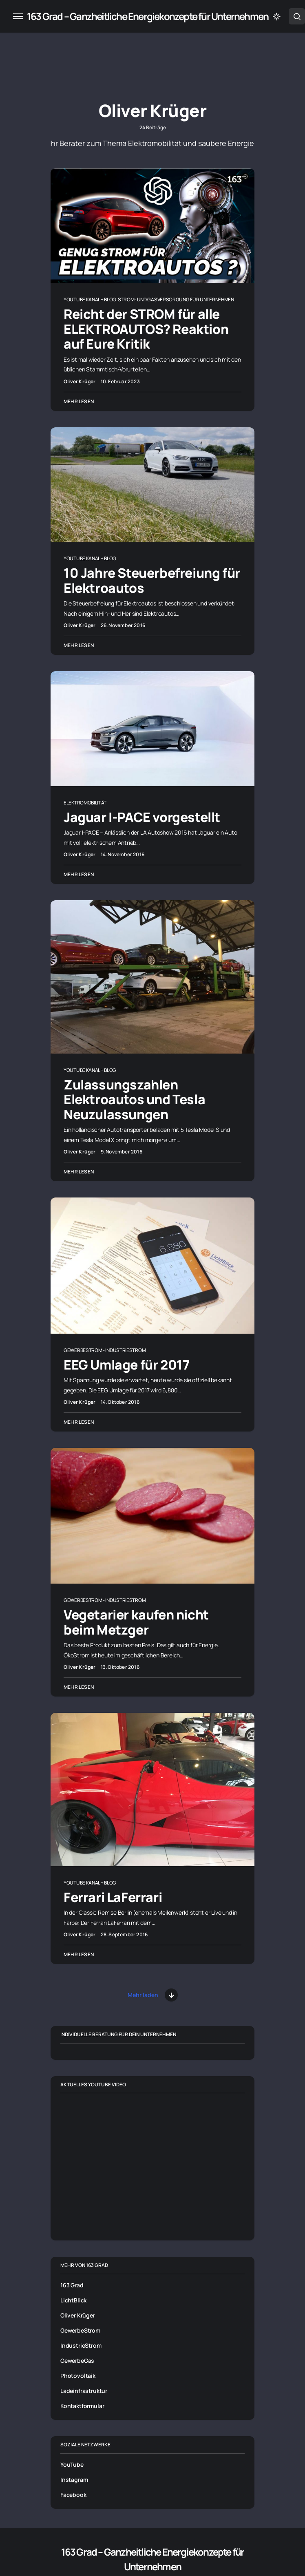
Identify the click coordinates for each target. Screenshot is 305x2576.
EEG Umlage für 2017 (126, 1365)
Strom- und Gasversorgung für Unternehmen (176, 299)
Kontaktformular (82, 2406)
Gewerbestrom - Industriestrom (105, 1350)
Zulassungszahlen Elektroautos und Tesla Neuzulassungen (134, 1099)
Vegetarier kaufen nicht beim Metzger (136, 1622)
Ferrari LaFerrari (113, 1897)
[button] (18, 16)
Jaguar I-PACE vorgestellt (142, 817)
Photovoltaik (77, 2375)
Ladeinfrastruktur (83, 2391)
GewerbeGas (77, 2360)
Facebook (73, 2495)
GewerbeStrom (80, 2330)
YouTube (72, 2464)
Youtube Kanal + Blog (90, 299)
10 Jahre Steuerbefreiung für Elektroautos (152, 580)
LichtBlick (73, 2300)
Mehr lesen (79, 401)
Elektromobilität (85, 802)
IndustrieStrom (81, 2345)
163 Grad (72, 2285)
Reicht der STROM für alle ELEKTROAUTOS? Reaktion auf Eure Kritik (146, 329)
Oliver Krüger (77, 2315)
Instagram (74, 2479)
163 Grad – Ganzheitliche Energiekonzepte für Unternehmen (147, 16)
